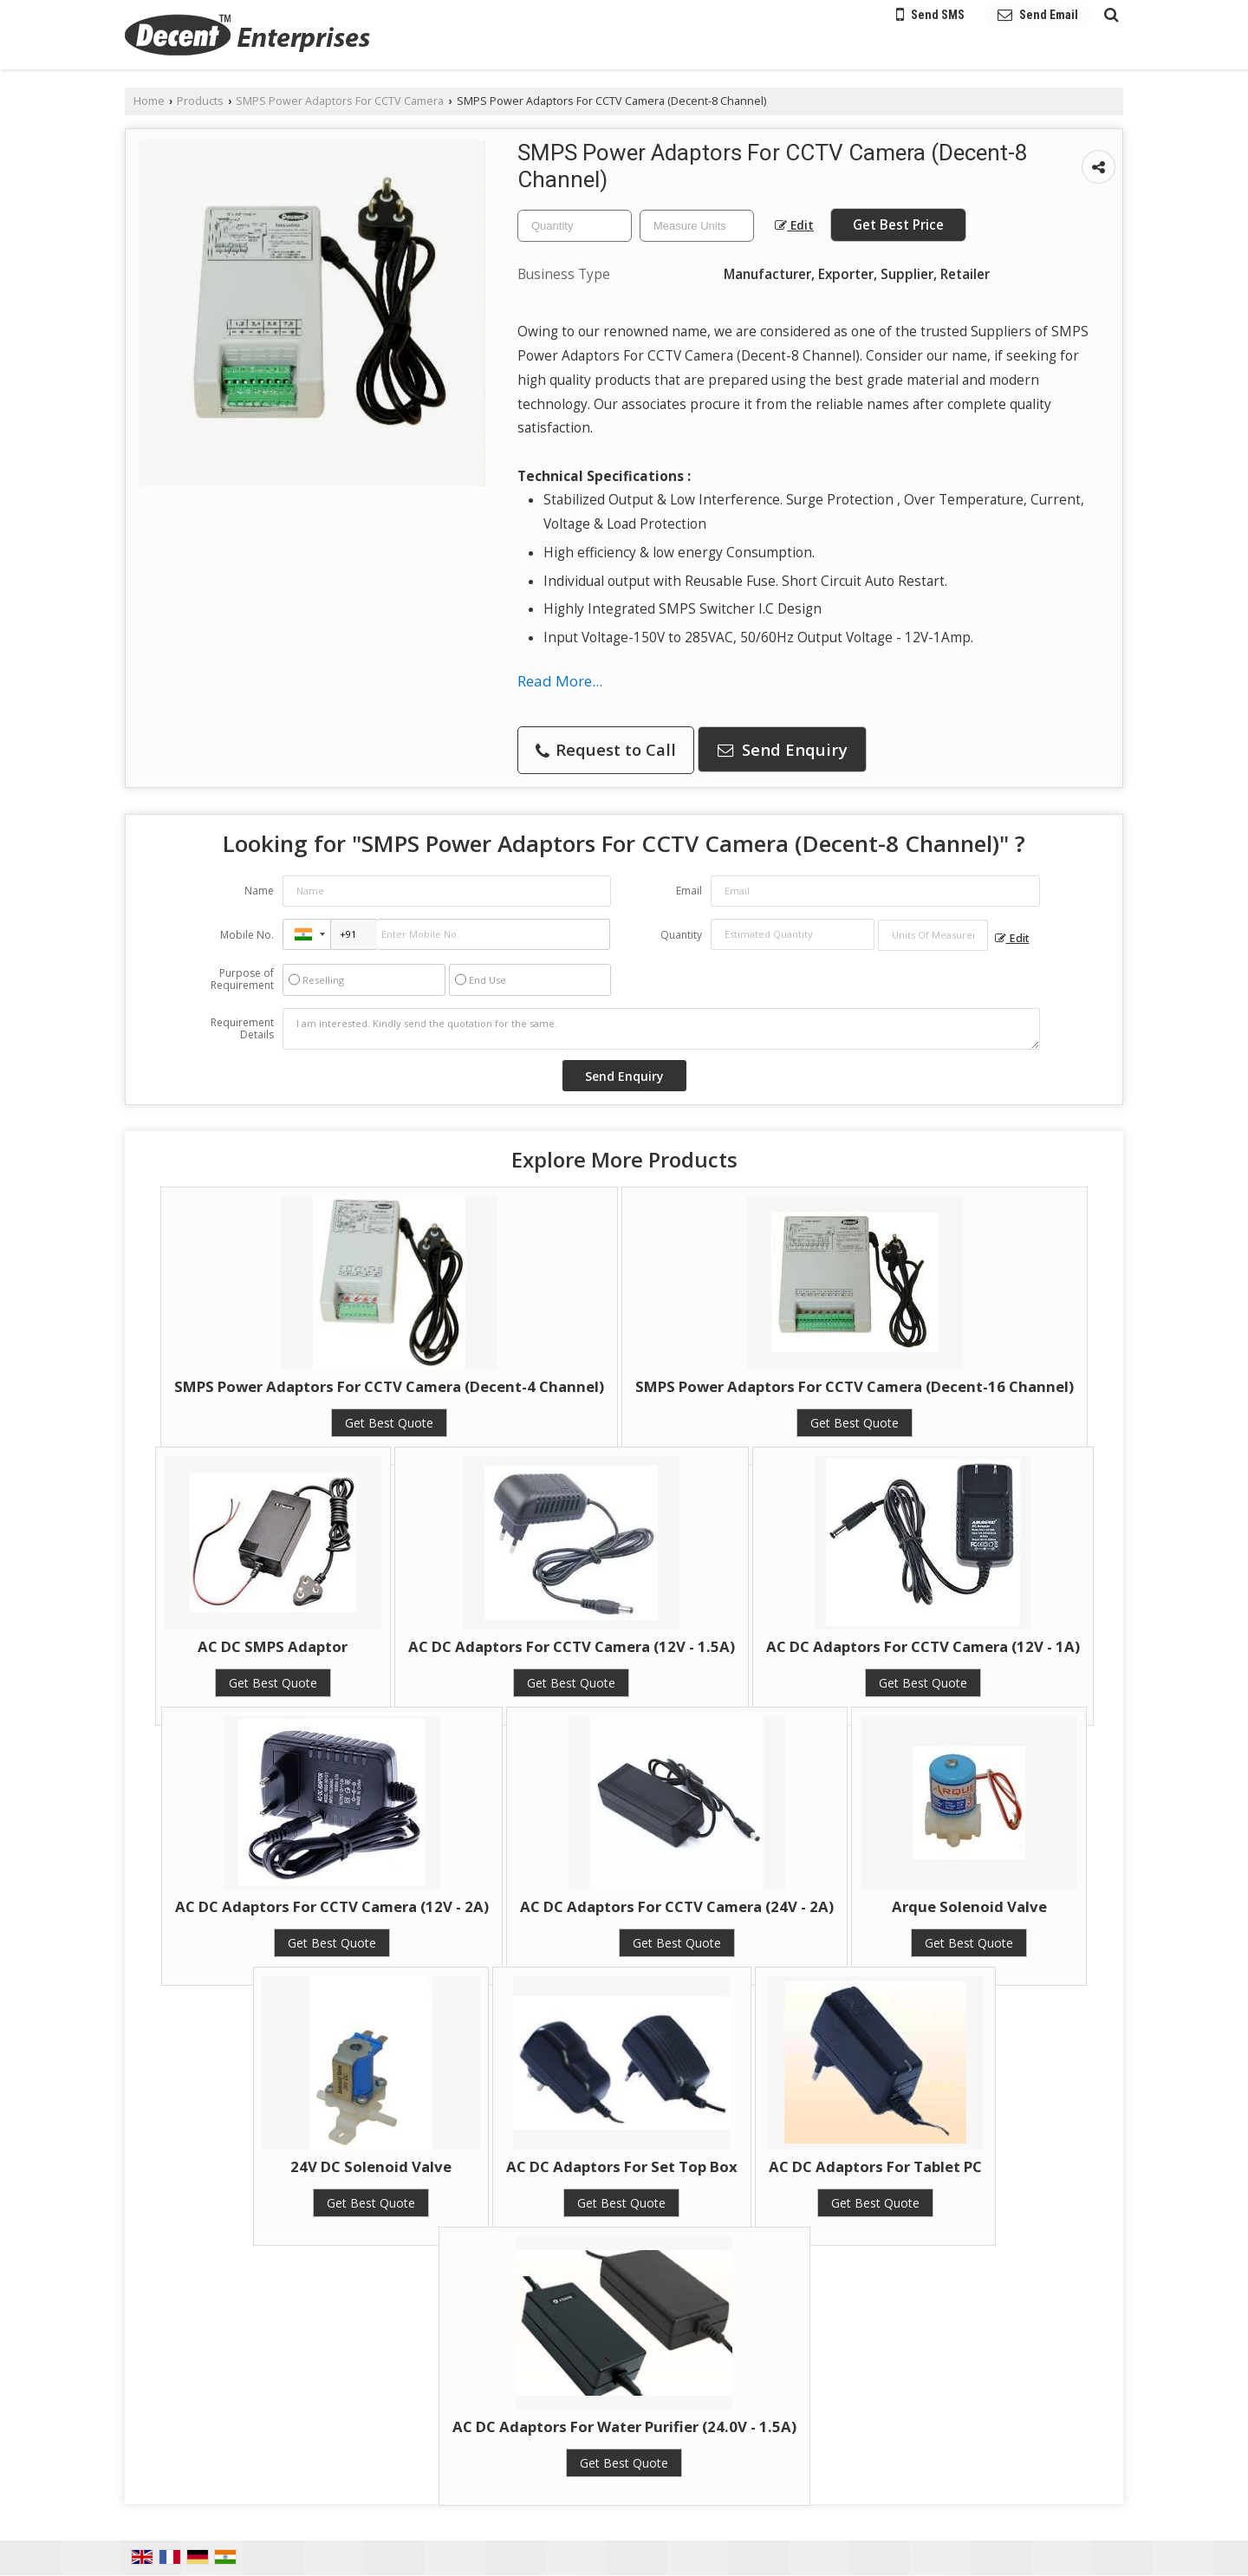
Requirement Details (242, 1029)
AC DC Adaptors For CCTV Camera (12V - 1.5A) (571, 1646)
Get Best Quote (389, 1423)
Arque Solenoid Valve (969, 1906)
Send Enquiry (783, 749)
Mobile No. (247, 934)
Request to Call (606, 749)
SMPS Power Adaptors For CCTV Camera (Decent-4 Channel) (389, 1386)
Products (200, 101)
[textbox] (697, 226)
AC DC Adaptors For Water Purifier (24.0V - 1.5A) (624, 2426)
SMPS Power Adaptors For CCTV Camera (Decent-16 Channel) (854, 1386)
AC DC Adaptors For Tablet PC (875, 2166)
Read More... (559, 681)
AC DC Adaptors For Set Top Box (622, 2166)
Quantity (681, 934)
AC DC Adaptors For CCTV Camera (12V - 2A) (332, 1906)
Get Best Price (898, 225)
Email (689, 890)
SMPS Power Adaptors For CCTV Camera (340, 101)
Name (259, 890)
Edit (794, 225)
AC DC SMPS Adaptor (273, 1646)
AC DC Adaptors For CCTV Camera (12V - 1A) (923, 1646)
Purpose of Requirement (242, 979)
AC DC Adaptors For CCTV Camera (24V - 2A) (677, 1906)
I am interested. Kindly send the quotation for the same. (661, 1029)
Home (149, 101)
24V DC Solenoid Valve (371, 2166)
